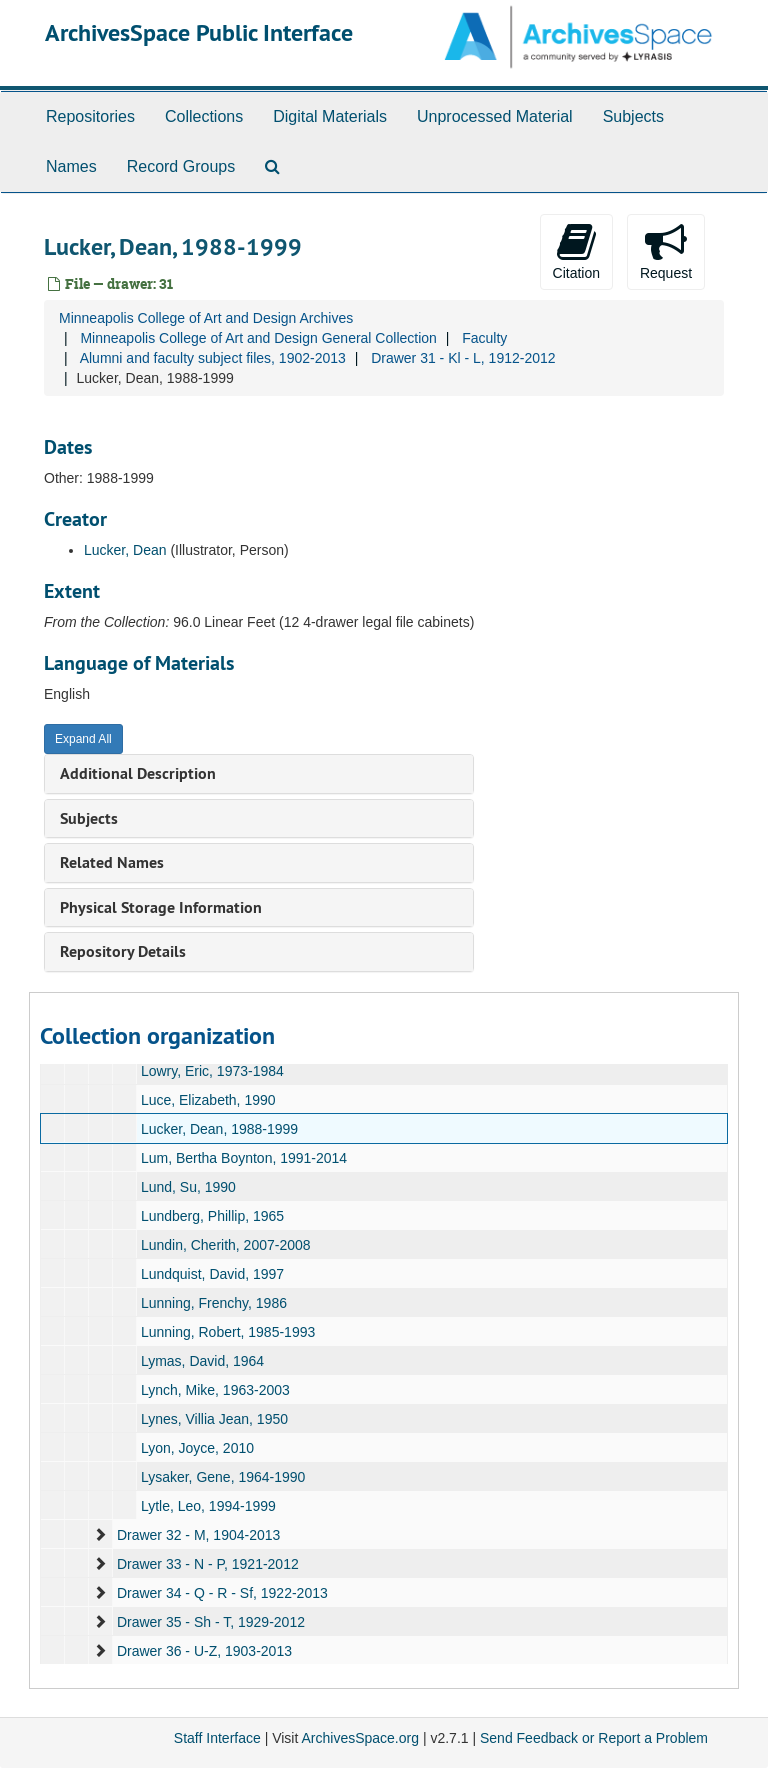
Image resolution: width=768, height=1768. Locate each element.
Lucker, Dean (125, 550)
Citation (576, 251)
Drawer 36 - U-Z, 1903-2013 (204, 1651)
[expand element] (100, 1535)
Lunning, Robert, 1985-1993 (228, 1332)
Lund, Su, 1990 (188, 1187)
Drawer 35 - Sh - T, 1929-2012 (211, 1622)
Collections (204, 116)
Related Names (112, 862)
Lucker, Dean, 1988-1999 (219, 1129)
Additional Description (138, 773)
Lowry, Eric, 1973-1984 (212, 1071)
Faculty (484, 338)
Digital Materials (330, 116)
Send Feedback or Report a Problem (594, 1738)
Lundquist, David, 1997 (212, 1274)
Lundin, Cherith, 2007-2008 (226, 1245)
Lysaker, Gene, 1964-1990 (223, 1477)
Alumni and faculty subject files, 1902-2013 (213, 358)
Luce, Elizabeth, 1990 (208, 1100)
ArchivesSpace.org (360, 1738)
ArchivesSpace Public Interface (199, 32)
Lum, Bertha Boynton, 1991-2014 (244, 1158)
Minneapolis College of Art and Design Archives (206, 318)
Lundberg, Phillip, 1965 (212, 1216)
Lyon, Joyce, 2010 (197, 1448)
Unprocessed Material (495, 116)
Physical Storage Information (161, 907)
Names (71, 166)
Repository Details (123, 951)
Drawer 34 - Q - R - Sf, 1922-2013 (222, 1593)
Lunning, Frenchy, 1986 (214, 1303)
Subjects (633, 116)
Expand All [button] (83, 739)
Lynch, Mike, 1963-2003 (215, 1390)
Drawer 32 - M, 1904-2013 (198, 1535)
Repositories (90, 116)
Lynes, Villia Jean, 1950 (214, 1419)
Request (666, 251)
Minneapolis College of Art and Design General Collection (258, 338)
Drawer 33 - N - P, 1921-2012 (208, 1564)
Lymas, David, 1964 (202, 1361)
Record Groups (181, 166)
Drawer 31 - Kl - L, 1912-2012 (463, 358)
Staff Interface (217, 1738)
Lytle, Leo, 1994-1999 (208, 1506)
